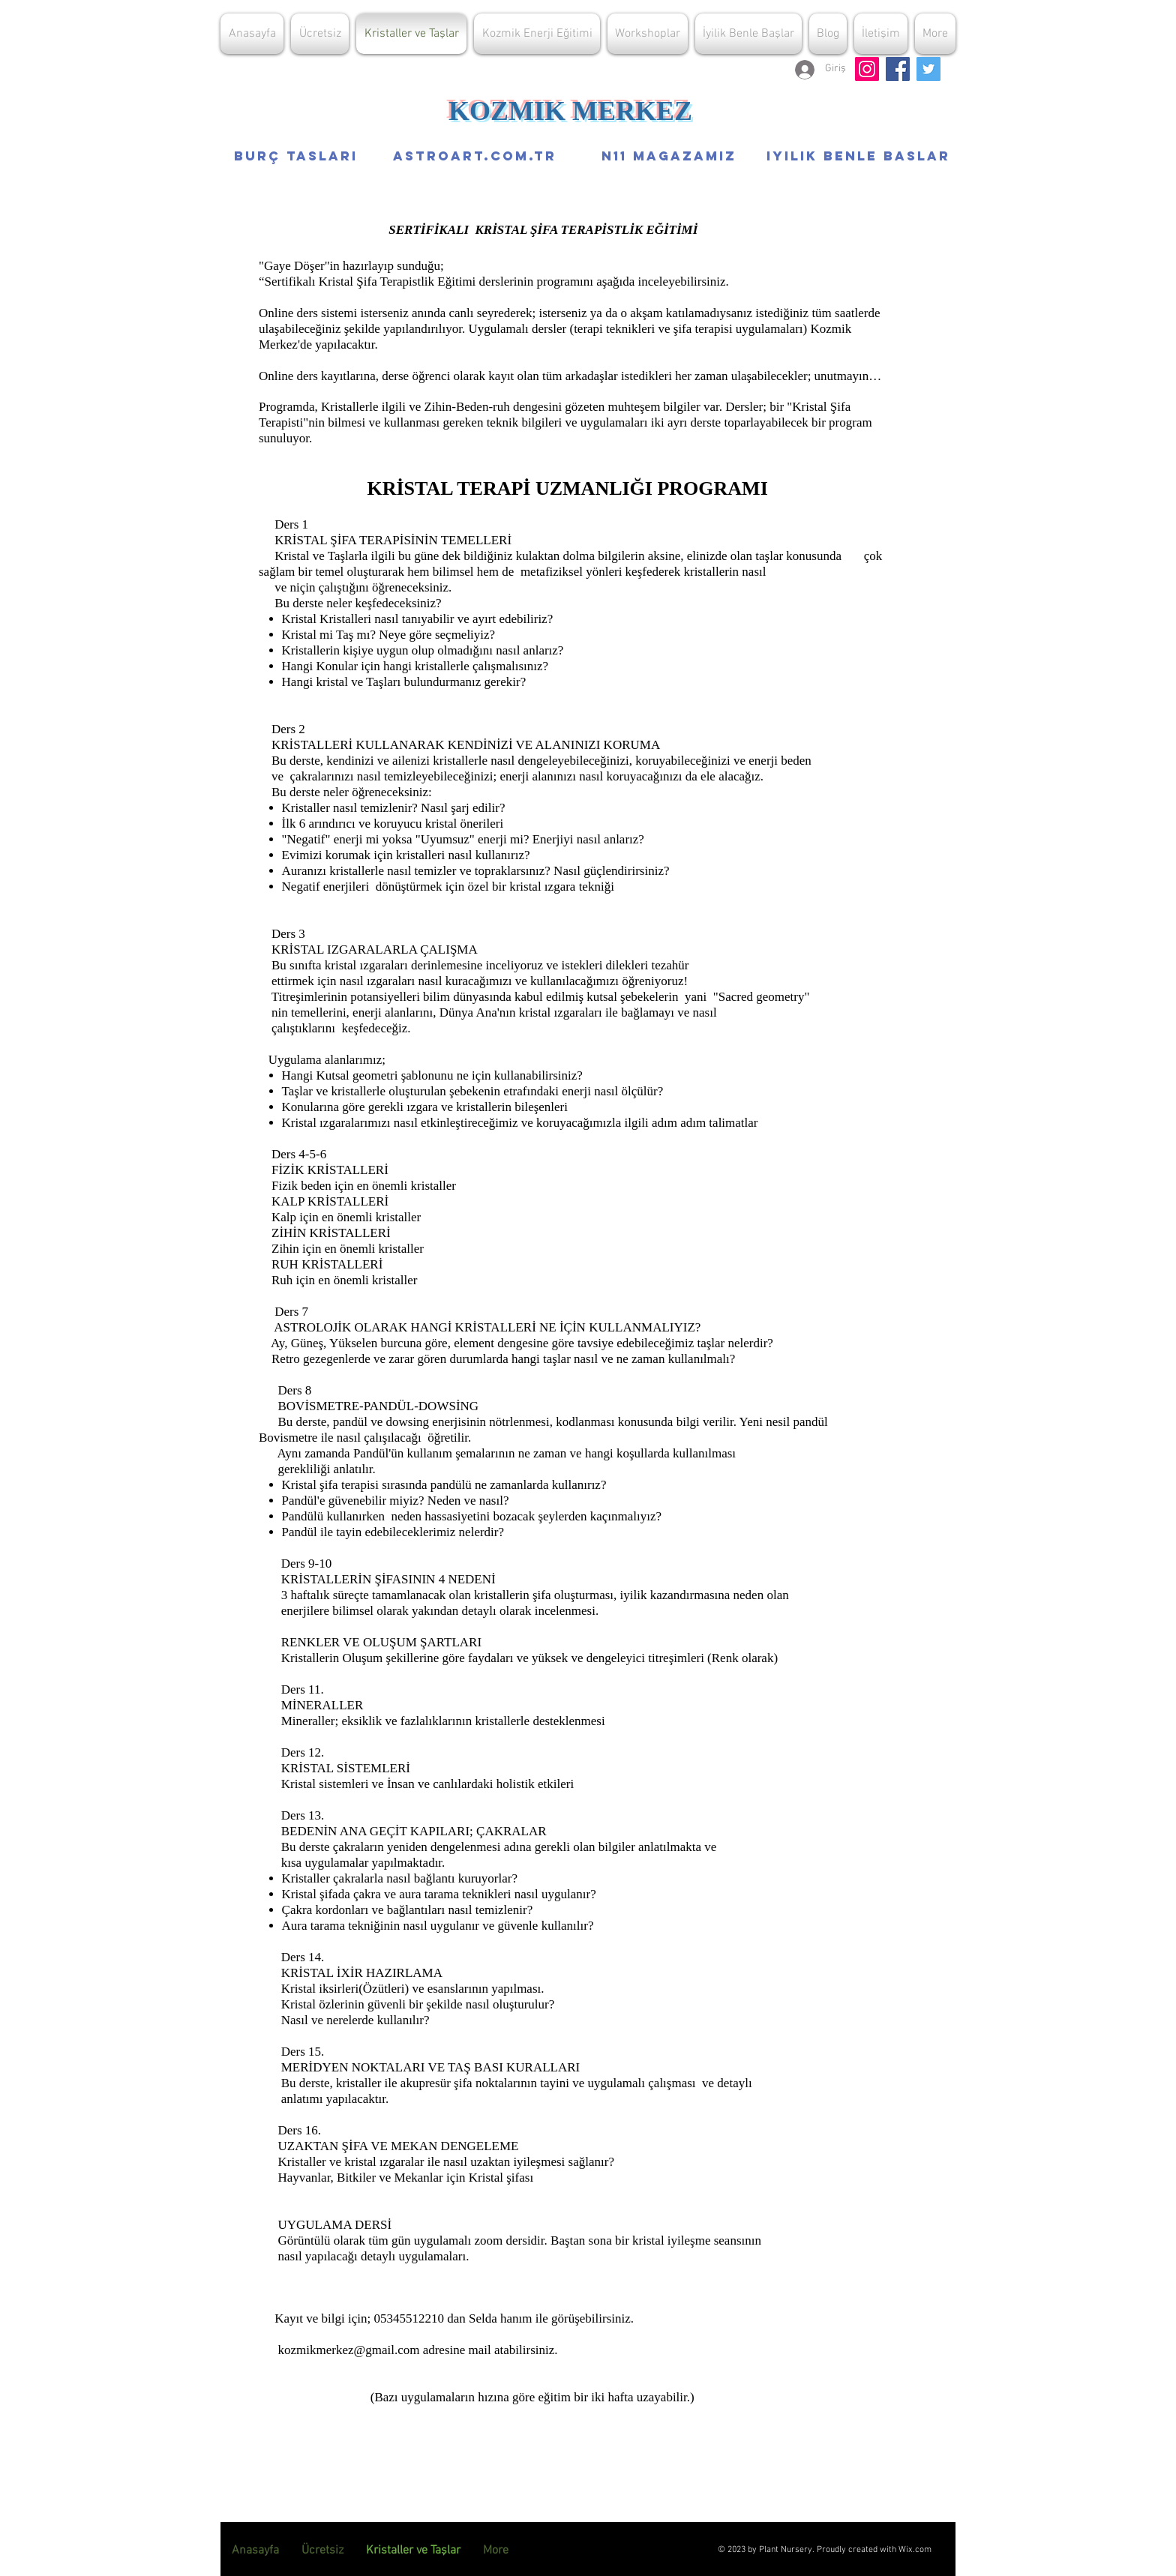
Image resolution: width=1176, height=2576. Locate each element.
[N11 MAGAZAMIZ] (669, 156)
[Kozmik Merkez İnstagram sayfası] (867, 69)
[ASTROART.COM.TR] (474, 155)
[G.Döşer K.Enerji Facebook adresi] (898, 69)
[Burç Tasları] (296, 156)
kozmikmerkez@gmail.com (349, 2350)
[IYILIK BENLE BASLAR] (858, 156)
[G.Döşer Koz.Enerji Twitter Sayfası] (928, 69)
